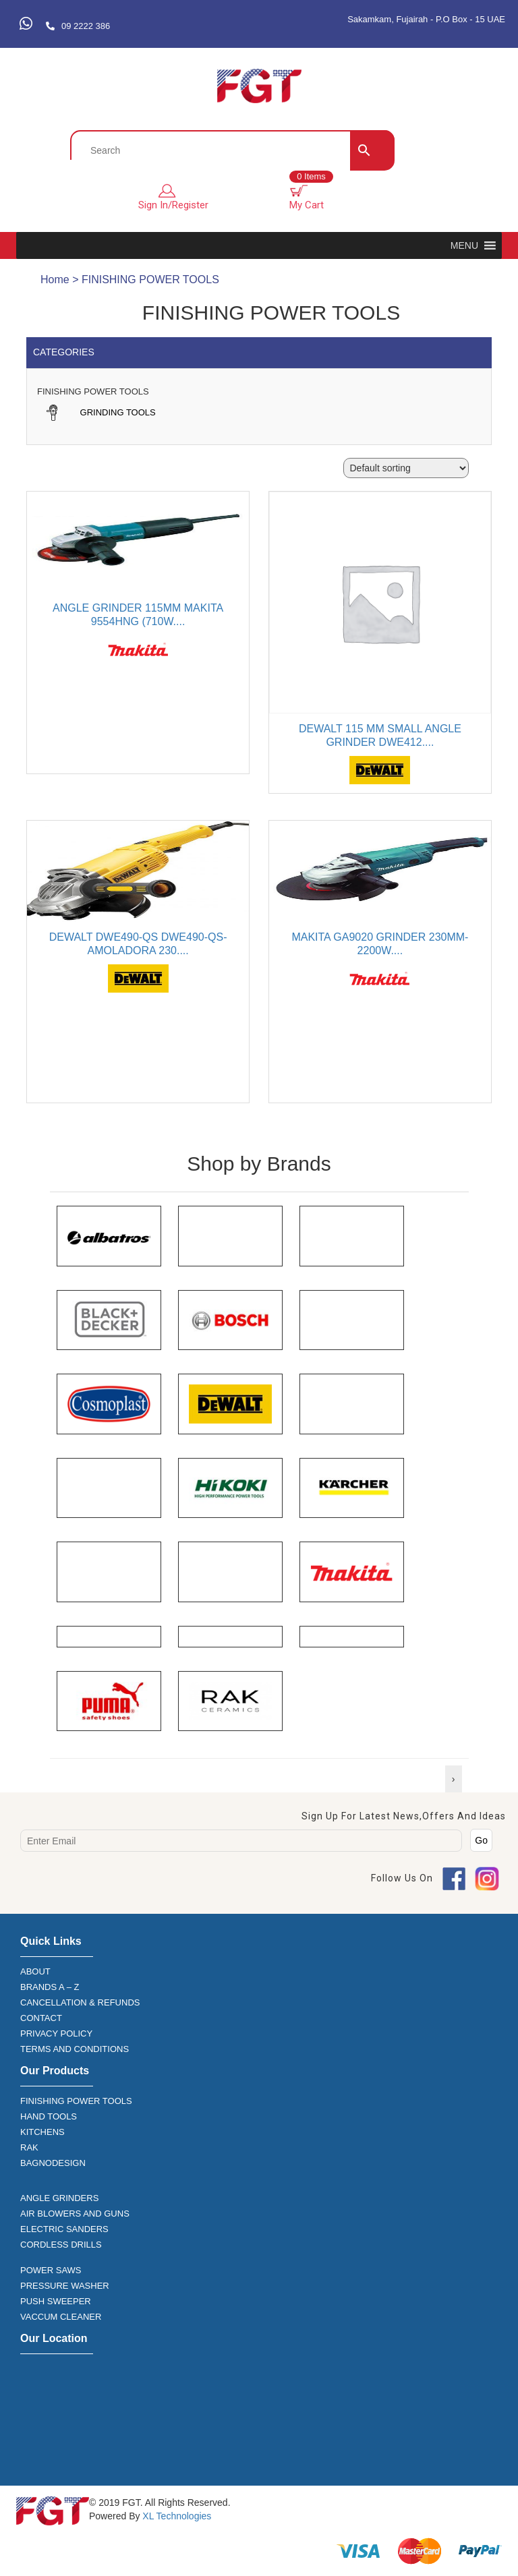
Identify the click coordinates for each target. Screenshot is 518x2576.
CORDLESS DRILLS (61, 2245)
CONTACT (41, 2018)
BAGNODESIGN (53, 2163)
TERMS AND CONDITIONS (74, 2049)
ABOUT (35, 1971)
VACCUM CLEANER (60, 2317)
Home (54, 279)
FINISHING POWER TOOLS (76, 2101)
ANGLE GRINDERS (59, 2198)
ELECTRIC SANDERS (64, 2229)
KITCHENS (42, 2132)
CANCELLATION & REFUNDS (80, 2002)
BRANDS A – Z (49, 1987)
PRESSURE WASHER (64, 2286)
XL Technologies (175, 2516)
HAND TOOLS (48, 2116)
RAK (29, 2147)
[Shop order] (406, 468)
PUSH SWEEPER (55, 2301)
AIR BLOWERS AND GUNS (75, 2213)
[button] (464, 245)
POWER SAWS (51, 2270)
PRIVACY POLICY (56, 2033)
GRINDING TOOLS (100, 412)
